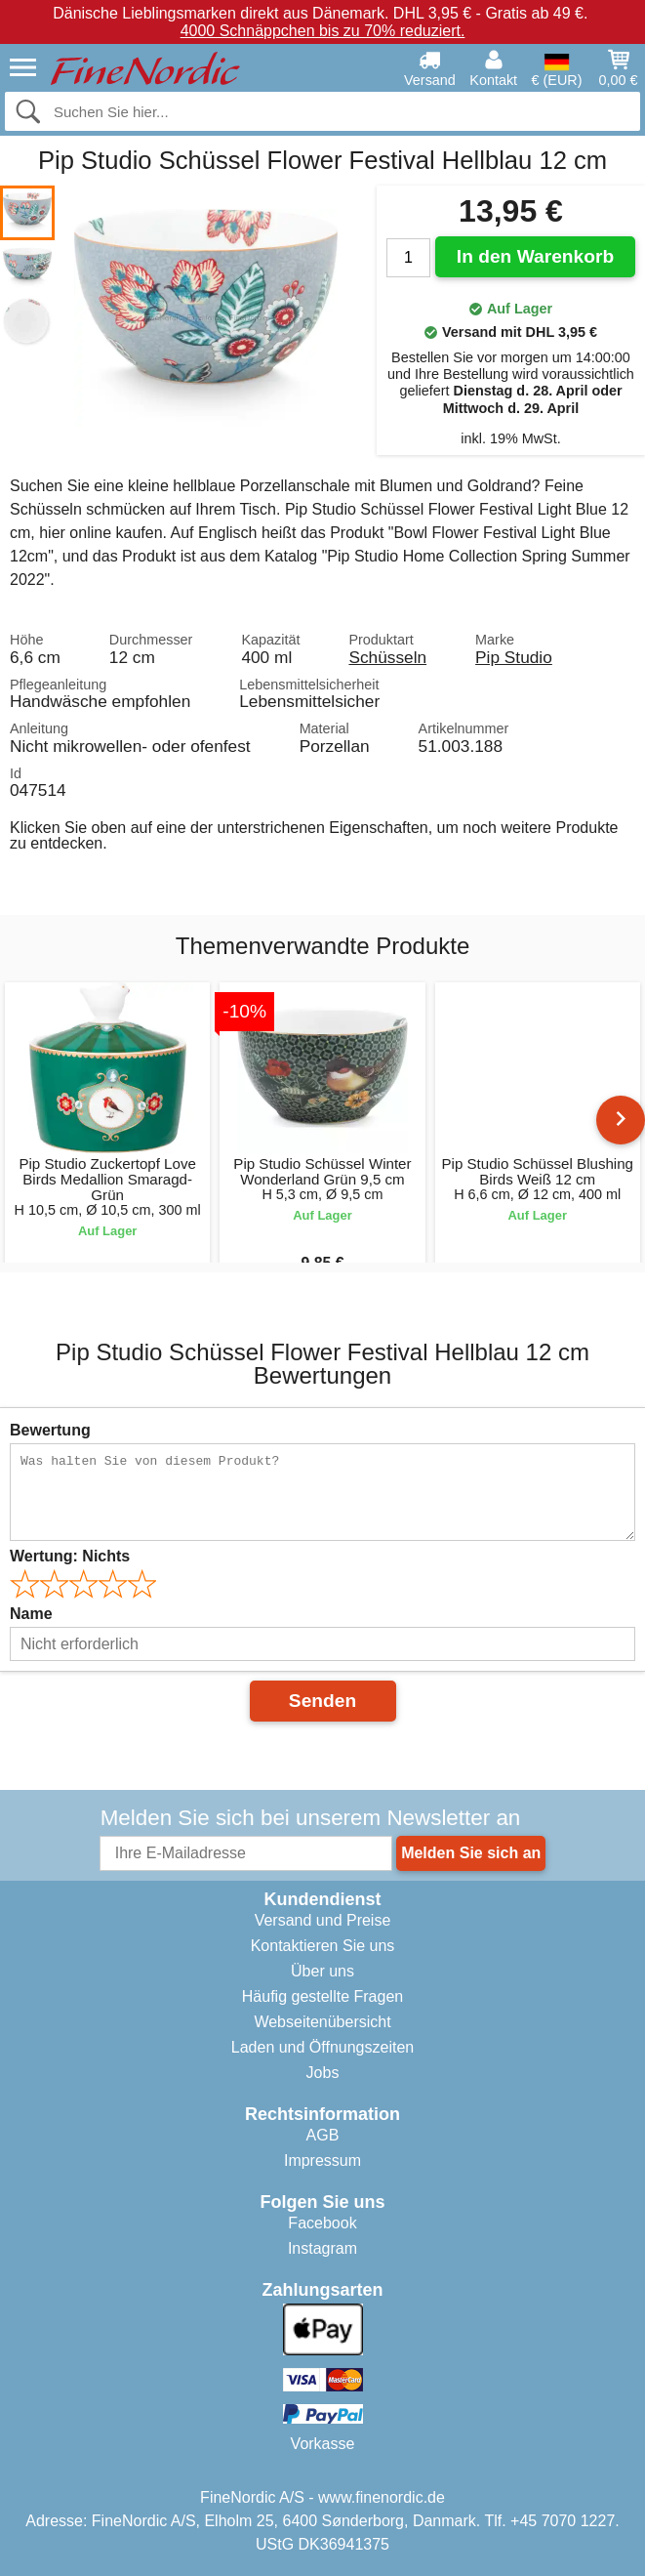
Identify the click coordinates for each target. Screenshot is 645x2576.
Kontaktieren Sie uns (323, 1945)
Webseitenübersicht (322, 2022)
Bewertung (50, 1430)
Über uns (322, 1971)
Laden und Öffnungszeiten (322, 2047)
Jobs (323, 2072)
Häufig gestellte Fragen (322, 1996)
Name (31, 1613)
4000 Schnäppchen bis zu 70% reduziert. (323, 30)
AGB (323, 2135)
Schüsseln (387, 657)
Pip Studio (513, 657)
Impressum (322, 2160)
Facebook (322, 2223)
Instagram (322, 2248)
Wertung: (70, 1556)
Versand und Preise (323, 1920)
